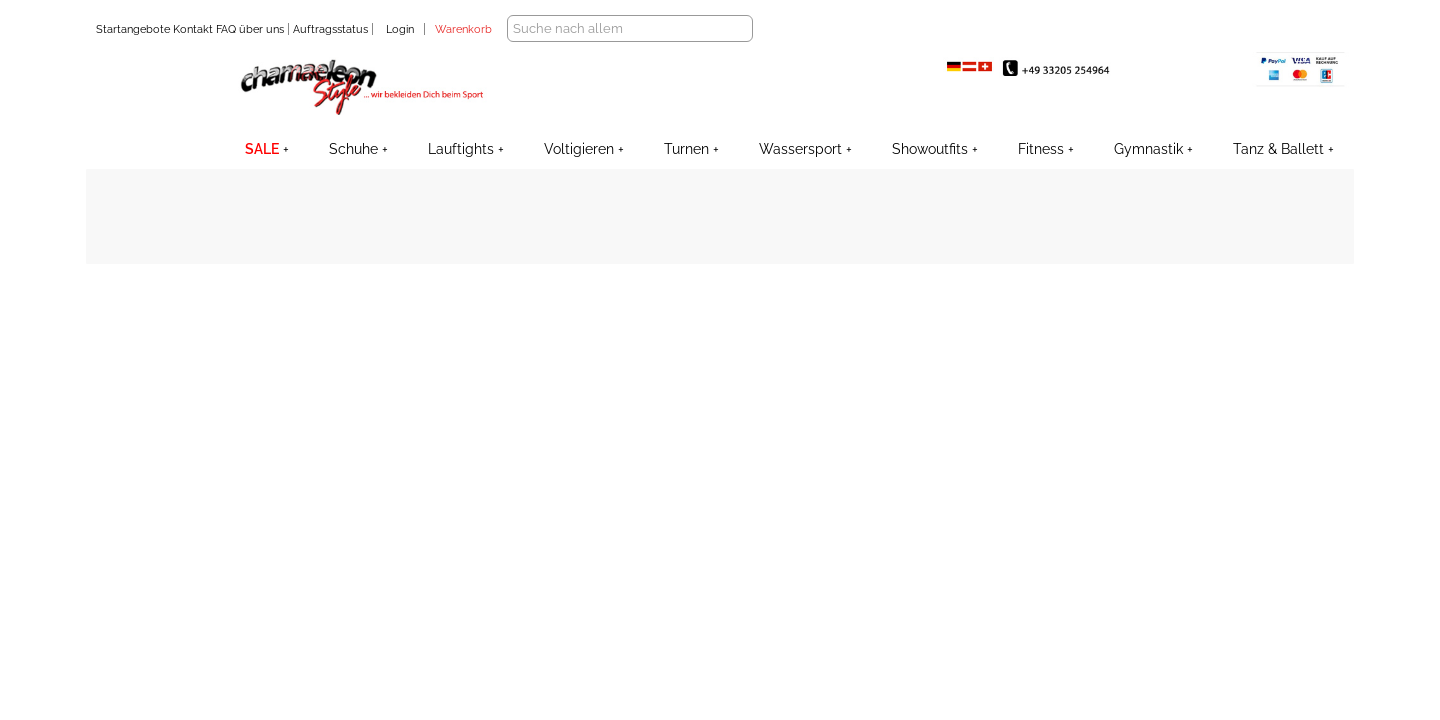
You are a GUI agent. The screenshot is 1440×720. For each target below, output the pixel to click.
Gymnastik (1148, 149)
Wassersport (800, 149)
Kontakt (191, 29)
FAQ (224, 29)
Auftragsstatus (332, 29)
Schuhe (353, 149)
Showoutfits (930, 149)
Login (400, 29)
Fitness (1041, 149)
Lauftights (461, 149)
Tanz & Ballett (1278, 149)
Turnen (686, 149)
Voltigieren (579, 149)
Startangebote (133, 29)
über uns (261, 29)
